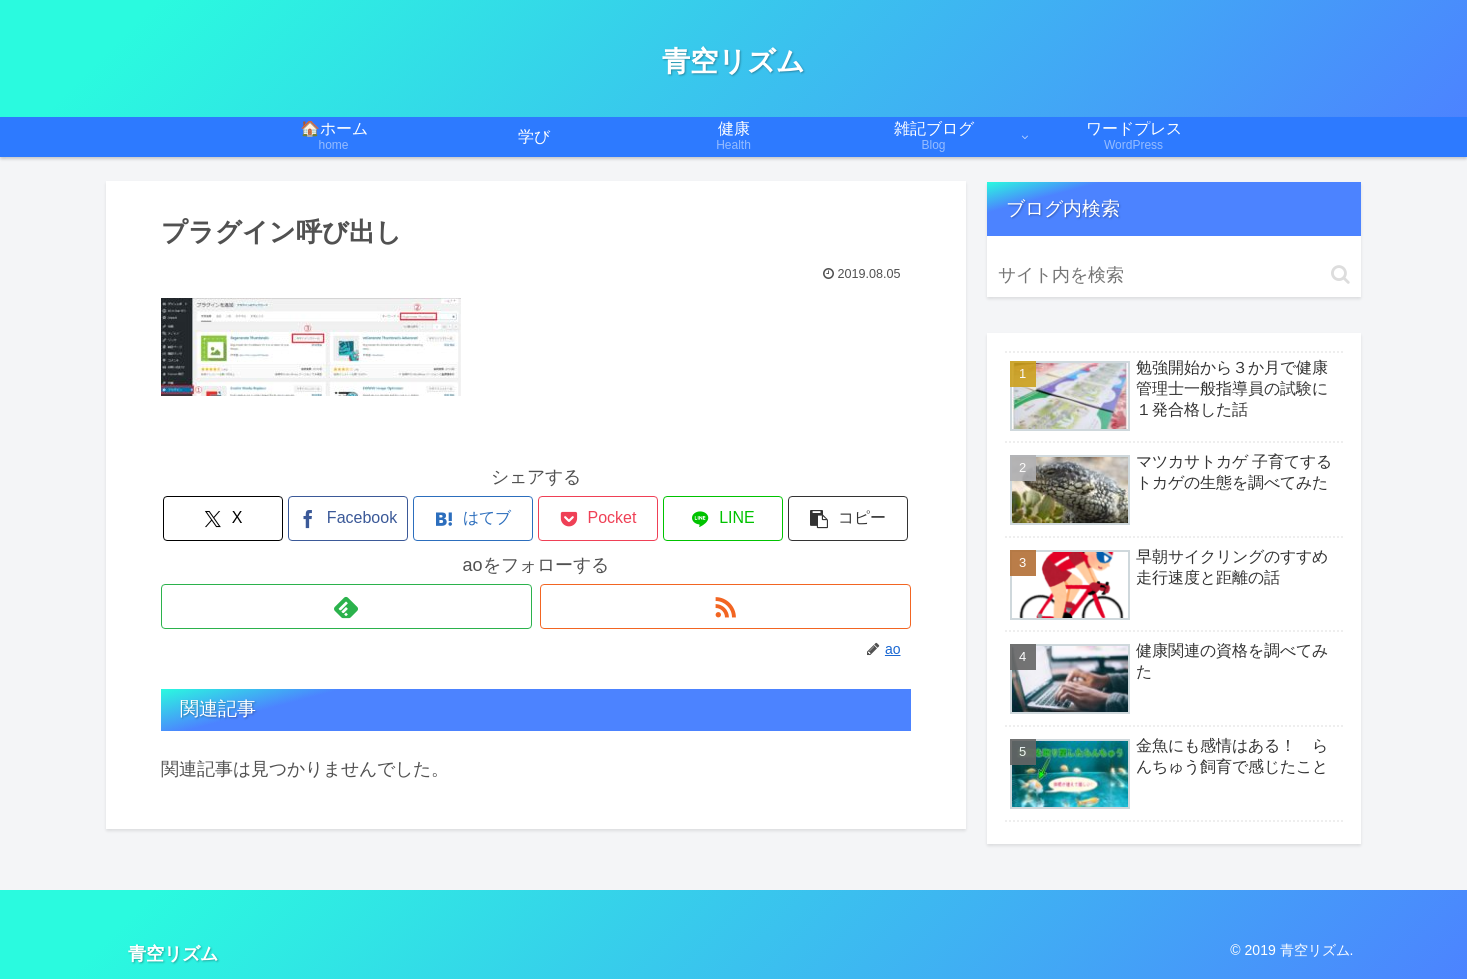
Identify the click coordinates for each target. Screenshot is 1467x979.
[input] (1174, 275)
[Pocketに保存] (598, 518)
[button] (848, 518)
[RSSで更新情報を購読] (725, 606)
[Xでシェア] (223, 518)
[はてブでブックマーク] (473, 518)
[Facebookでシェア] (348, 518)
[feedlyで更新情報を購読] (346, 606)
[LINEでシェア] (723, 518)
